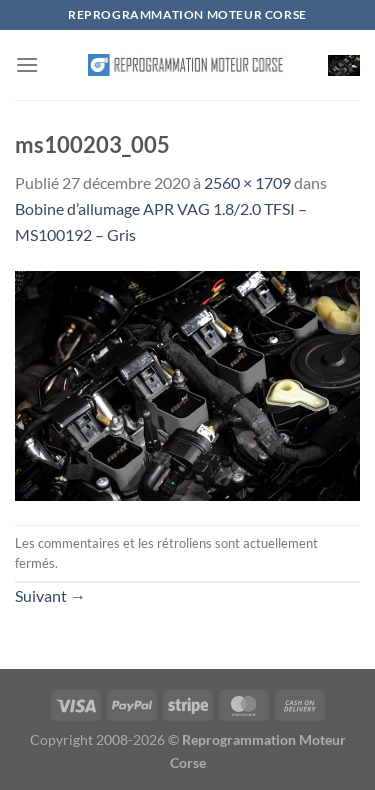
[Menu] (27, 64)
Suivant (50, 595)
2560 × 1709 (247, 182)
